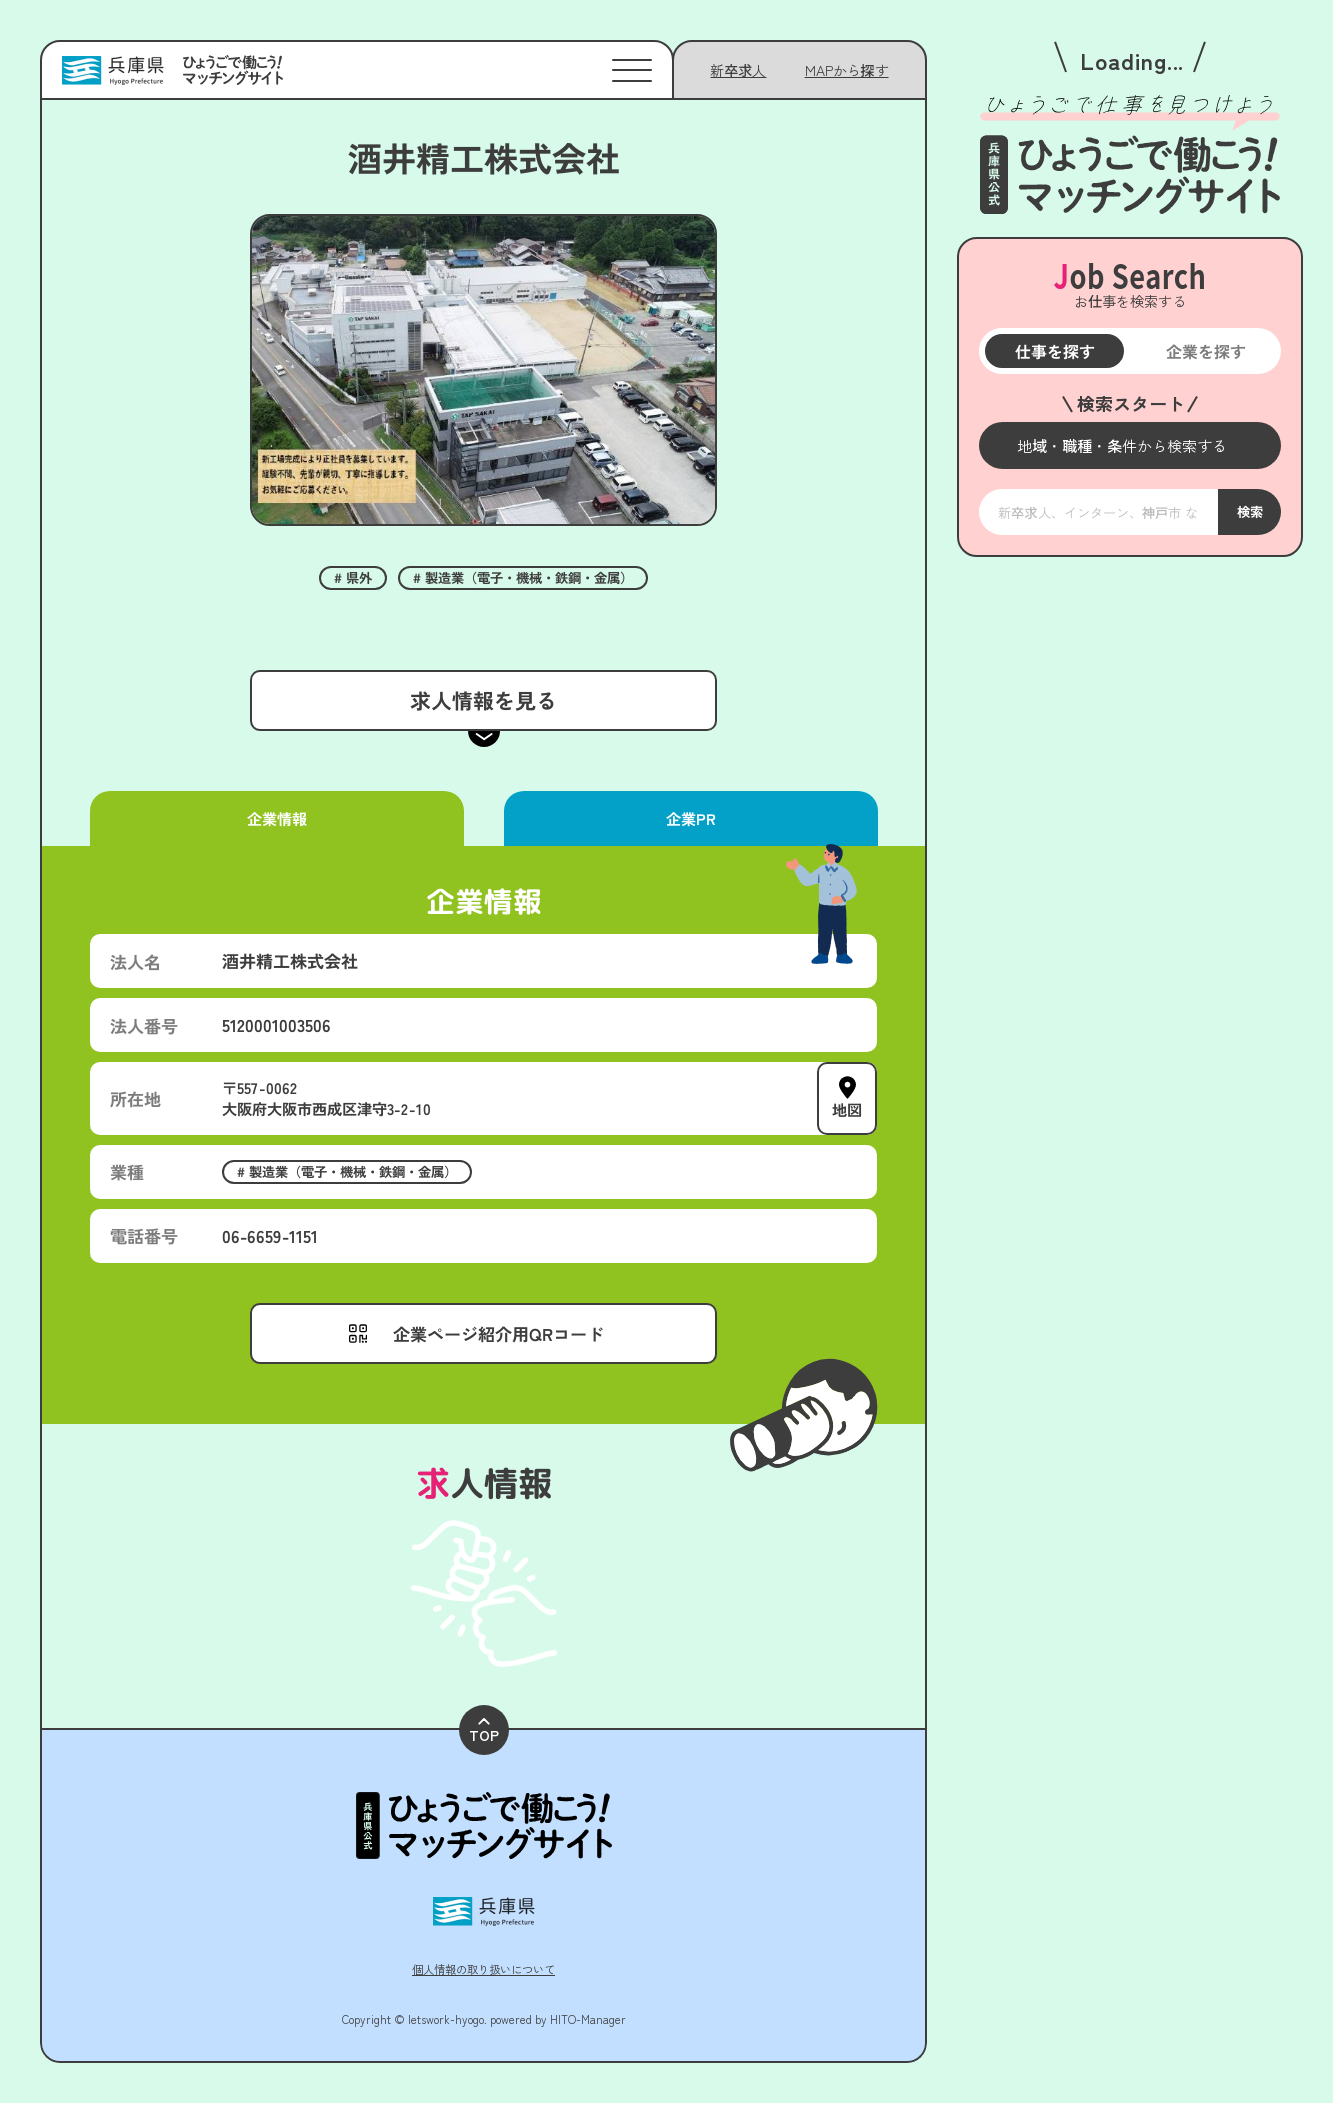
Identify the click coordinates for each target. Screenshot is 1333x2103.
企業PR (690, 818)
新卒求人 (738, 70)
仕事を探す (1054, 351)
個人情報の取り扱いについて (483, 1969)
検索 (1249, 512)
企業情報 (277, 818)
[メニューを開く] (1130, 445)
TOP (484, 1731)
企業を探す (1205, 351)
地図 (847, 1109)
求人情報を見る (483, 700)
